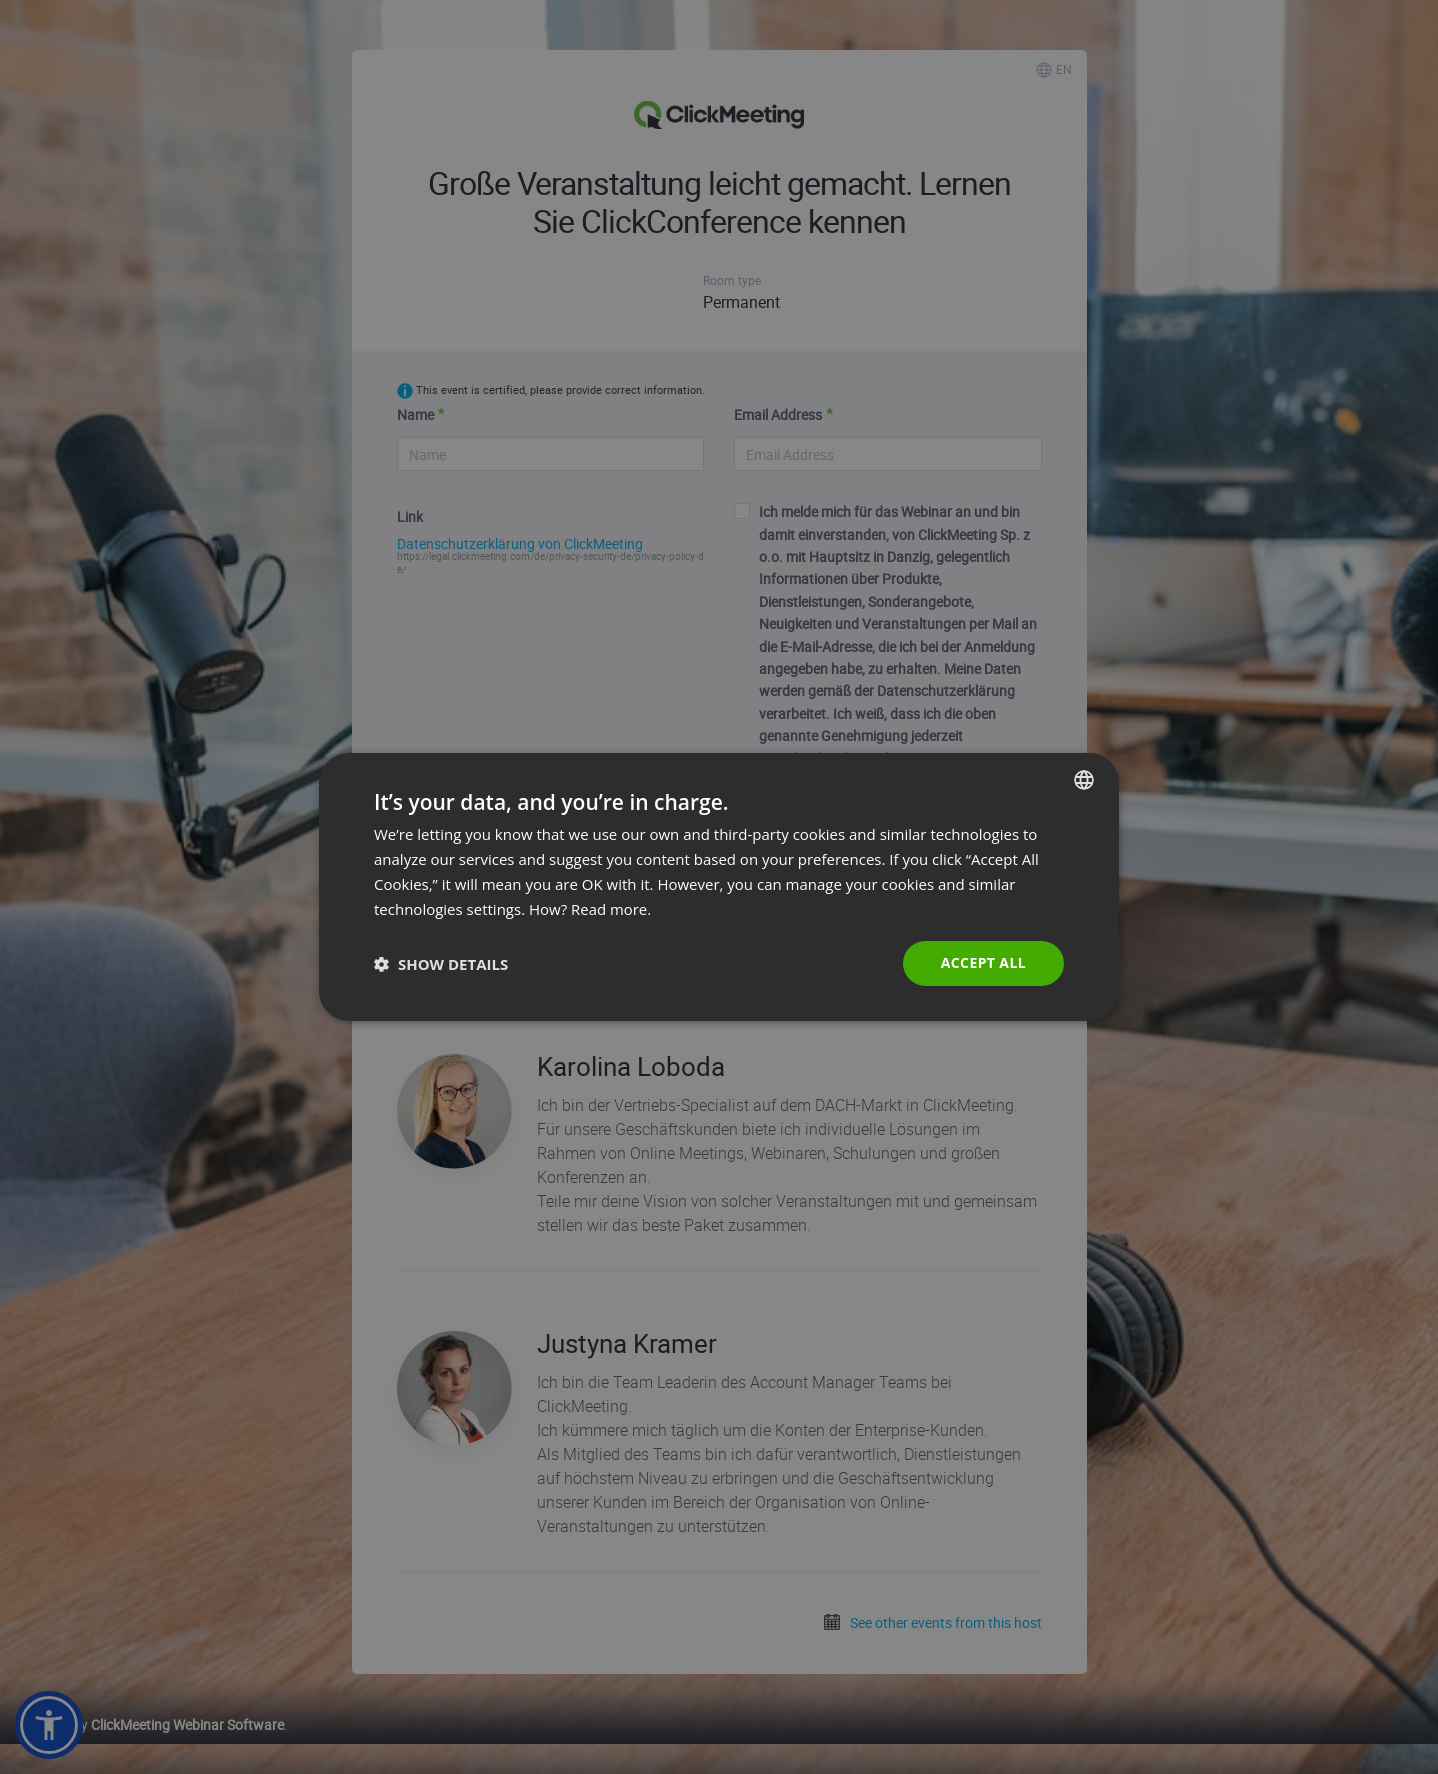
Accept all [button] (983, 962)
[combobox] (1084, 780)
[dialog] (719, 887)
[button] (441, 964)
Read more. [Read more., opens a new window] (611, 909)
